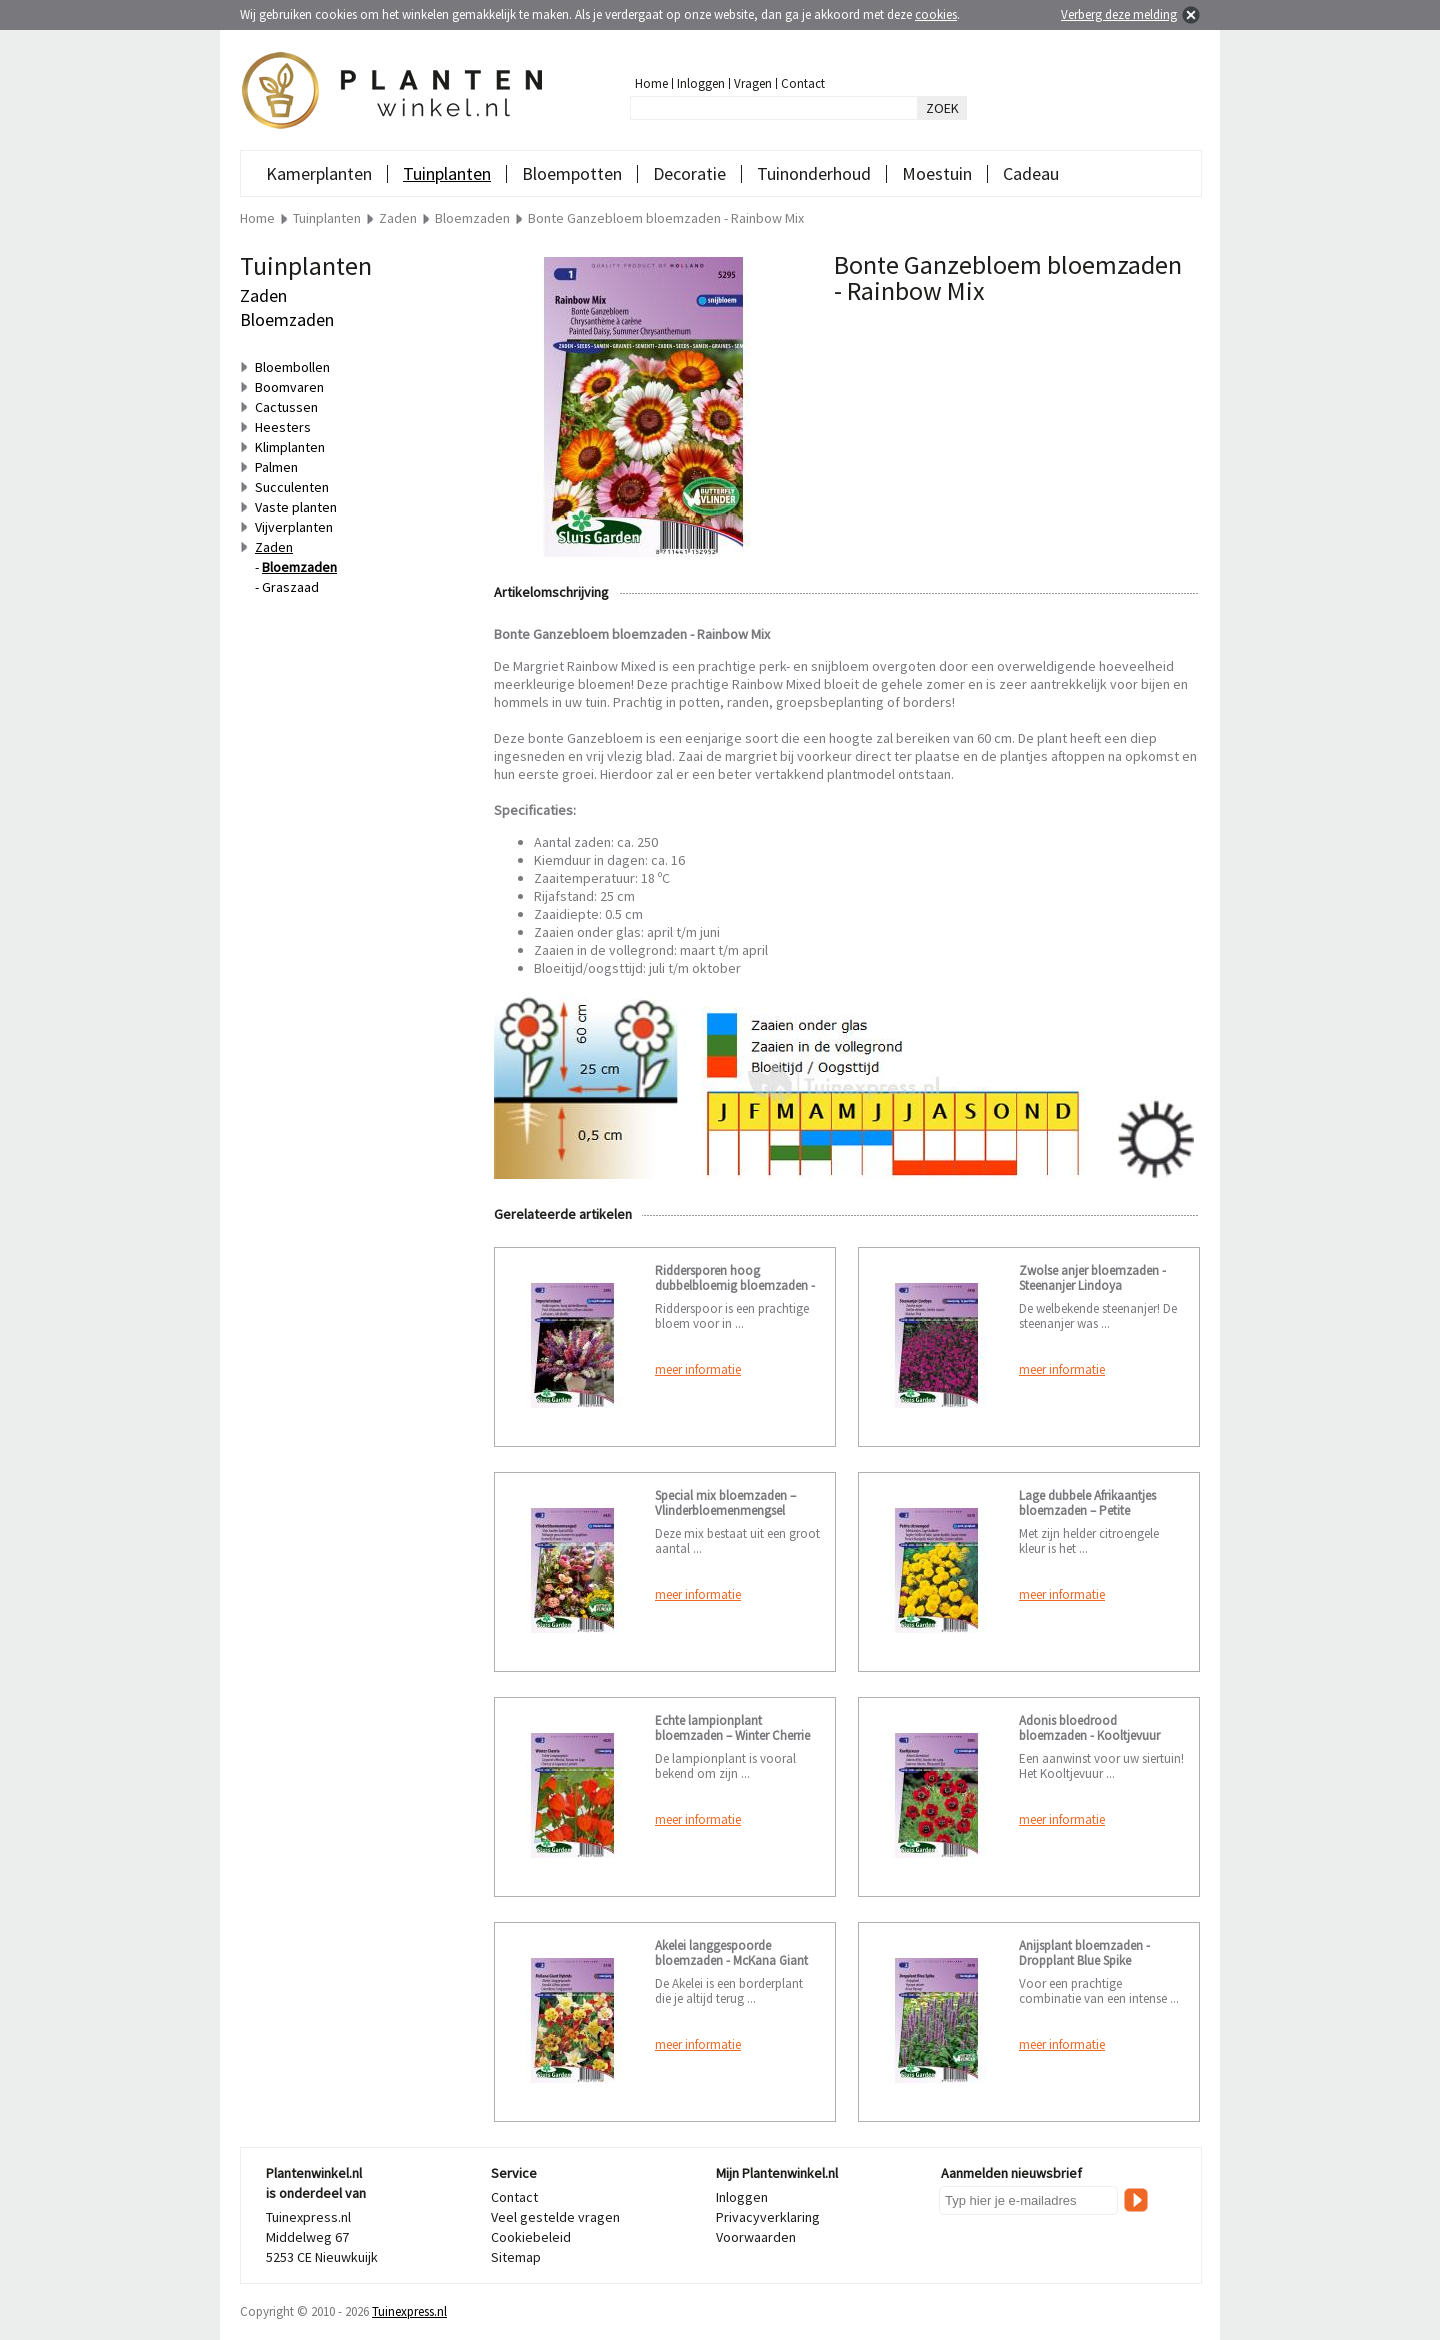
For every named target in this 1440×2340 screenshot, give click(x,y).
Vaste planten (296, 507)
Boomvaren (289, 387)
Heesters (283, 427)
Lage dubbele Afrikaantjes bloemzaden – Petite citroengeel (1087, 1510)
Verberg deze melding (1119, 14)
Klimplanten (290, 447)
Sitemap (516, 2257)
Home (651, 83)
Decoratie (689, 173)
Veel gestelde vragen (555, 2217)
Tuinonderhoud (814, 173)
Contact (803, 83)
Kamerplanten (319, 173)
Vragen (753, 83)
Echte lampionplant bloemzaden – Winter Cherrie (732, 1728)
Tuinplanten (447, 173)
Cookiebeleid (531, 2237)
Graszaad (290, 587)
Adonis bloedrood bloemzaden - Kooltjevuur (1089, 1728)
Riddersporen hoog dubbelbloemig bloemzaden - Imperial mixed (735, 1285)
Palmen (276, 467)
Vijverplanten (294, 527)
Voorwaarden (756, 2237)
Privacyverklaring (768, 2217)
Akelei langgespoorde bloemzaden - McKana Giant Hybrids (731, 1960)
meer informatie (698, 1369)
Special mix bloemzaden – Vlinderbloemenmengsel (725, 1503)
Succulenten (292, 487)
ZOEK (942, 108)
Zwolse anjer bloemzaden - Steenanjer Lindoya (1092, 1278)
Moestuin (937, 173)
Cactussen (286, 407)
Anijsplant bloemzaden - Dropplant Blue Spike (1084, 1953)
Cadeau (1031, 173)
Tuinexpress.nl (409, 2311)
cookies (936, 14)
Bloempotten (572, 173)
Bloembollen (292, 367)
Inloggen (701, 83)
